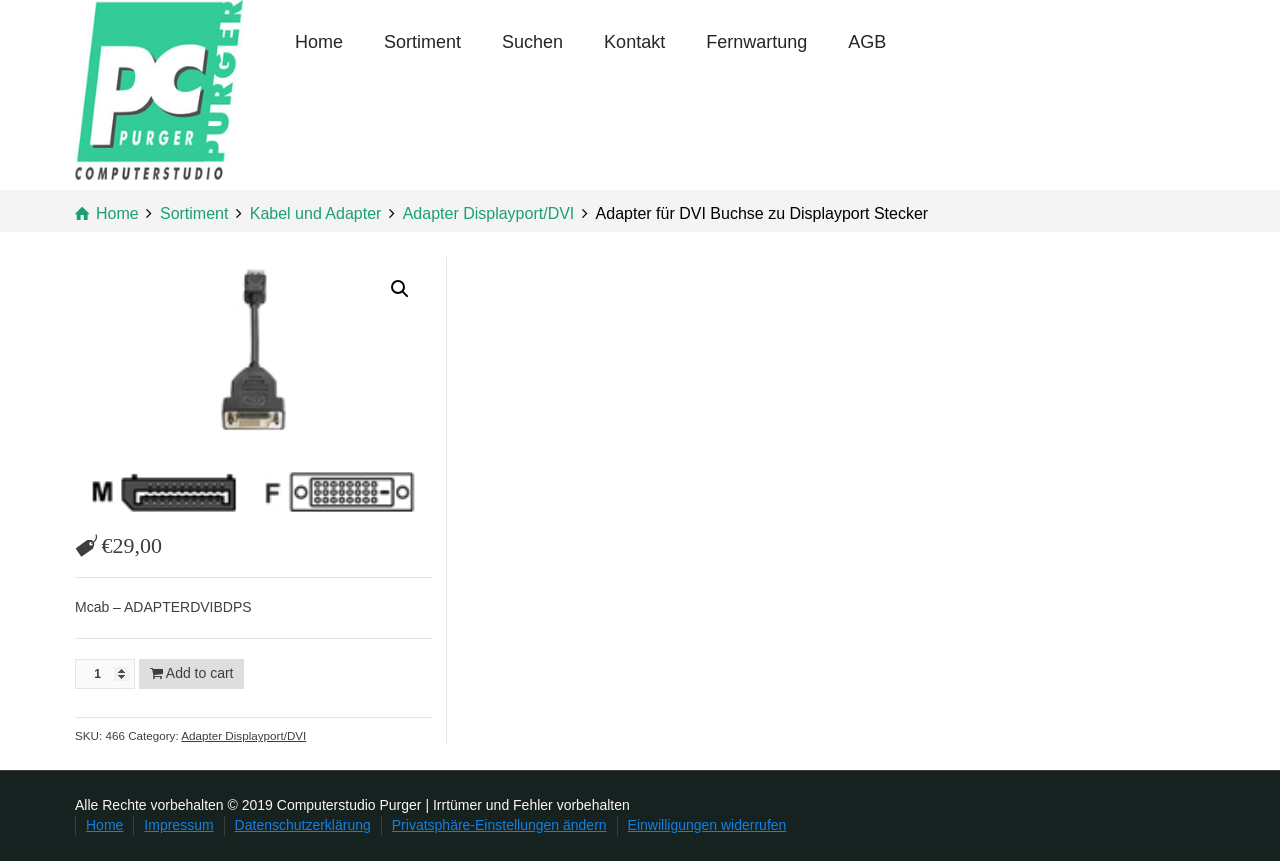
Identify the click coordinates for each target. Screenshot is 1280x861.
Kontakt (634, 42)
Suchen (532, 42)
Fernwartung (756, 42)
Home (319, 42)
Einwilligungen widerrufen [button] (707, 825)
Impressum (178, 825)
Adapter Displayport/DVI (243, 735)
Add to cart (200, 673)
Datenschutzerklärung (303, 825)
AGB (867, 42)
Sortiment (422, 42)
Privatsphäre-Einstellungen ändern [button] (499, 825)
